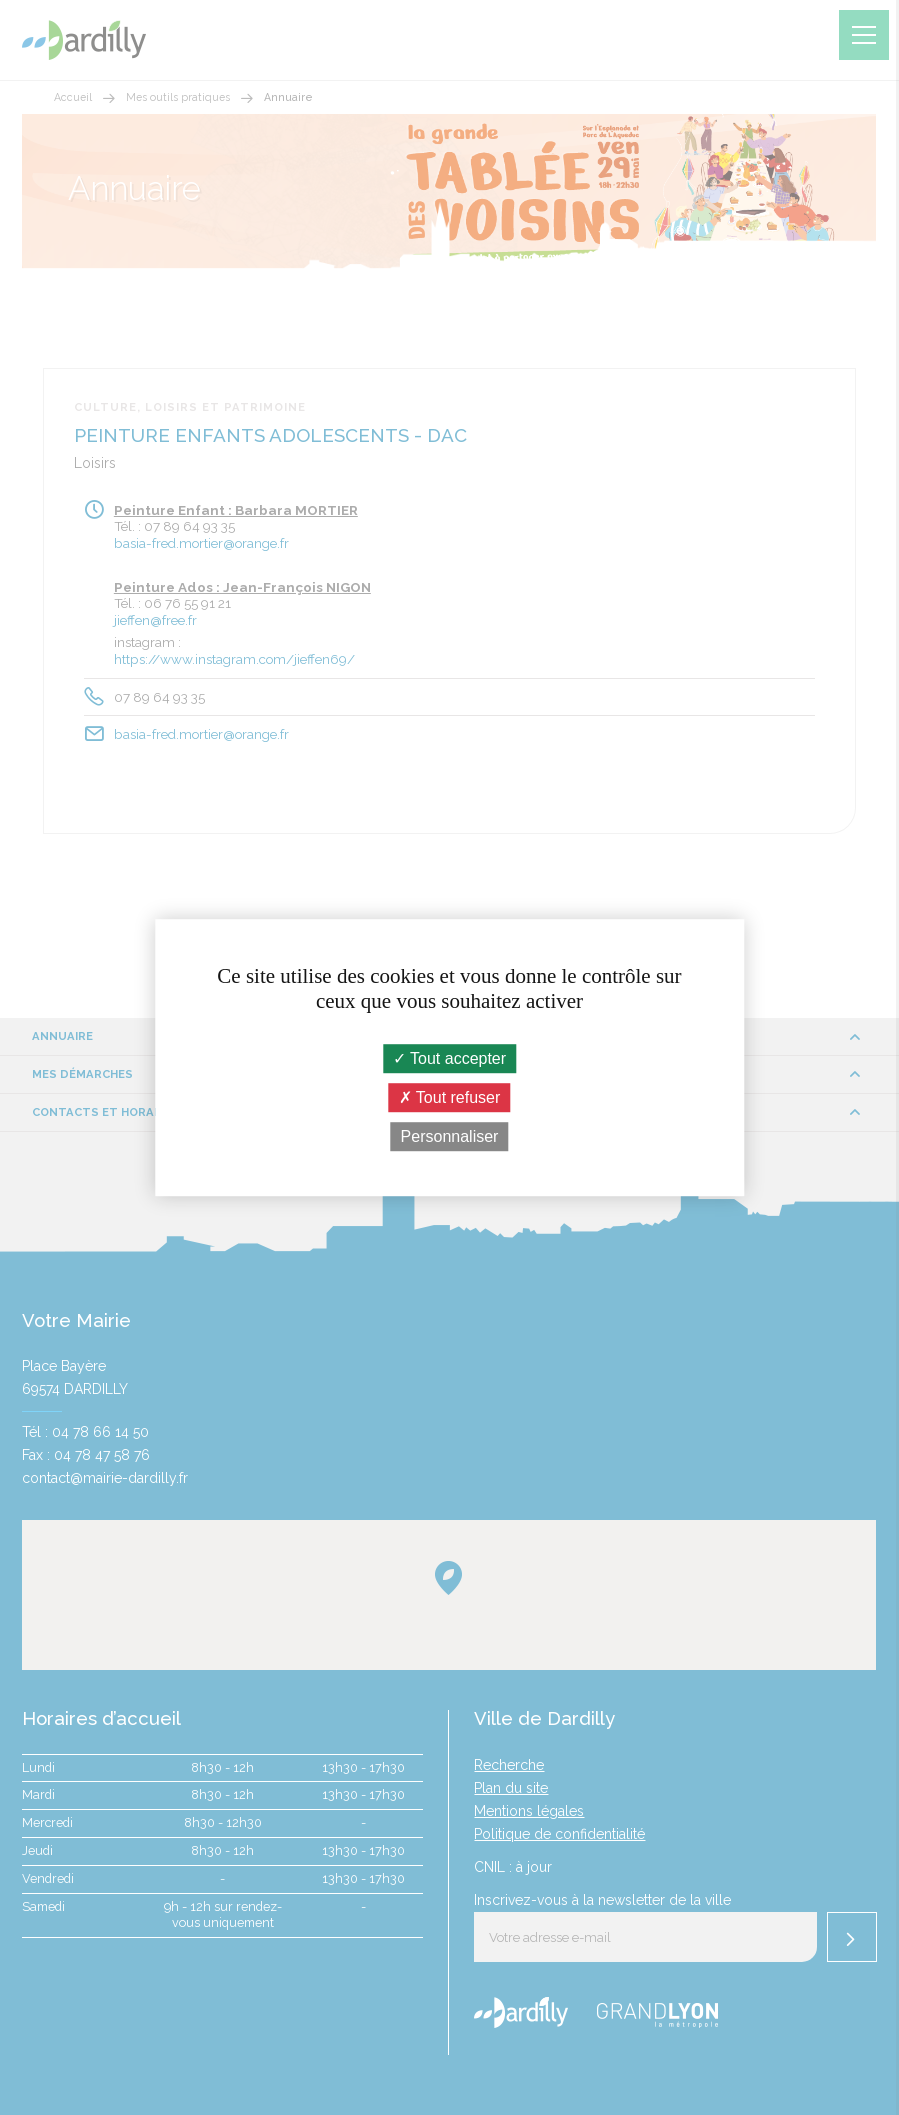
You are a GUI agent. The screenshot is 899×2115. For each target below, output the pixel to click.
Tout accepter (449, 1058)
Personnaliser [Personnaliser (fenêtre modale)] (450, 1136)
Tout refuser (450, 1097)
